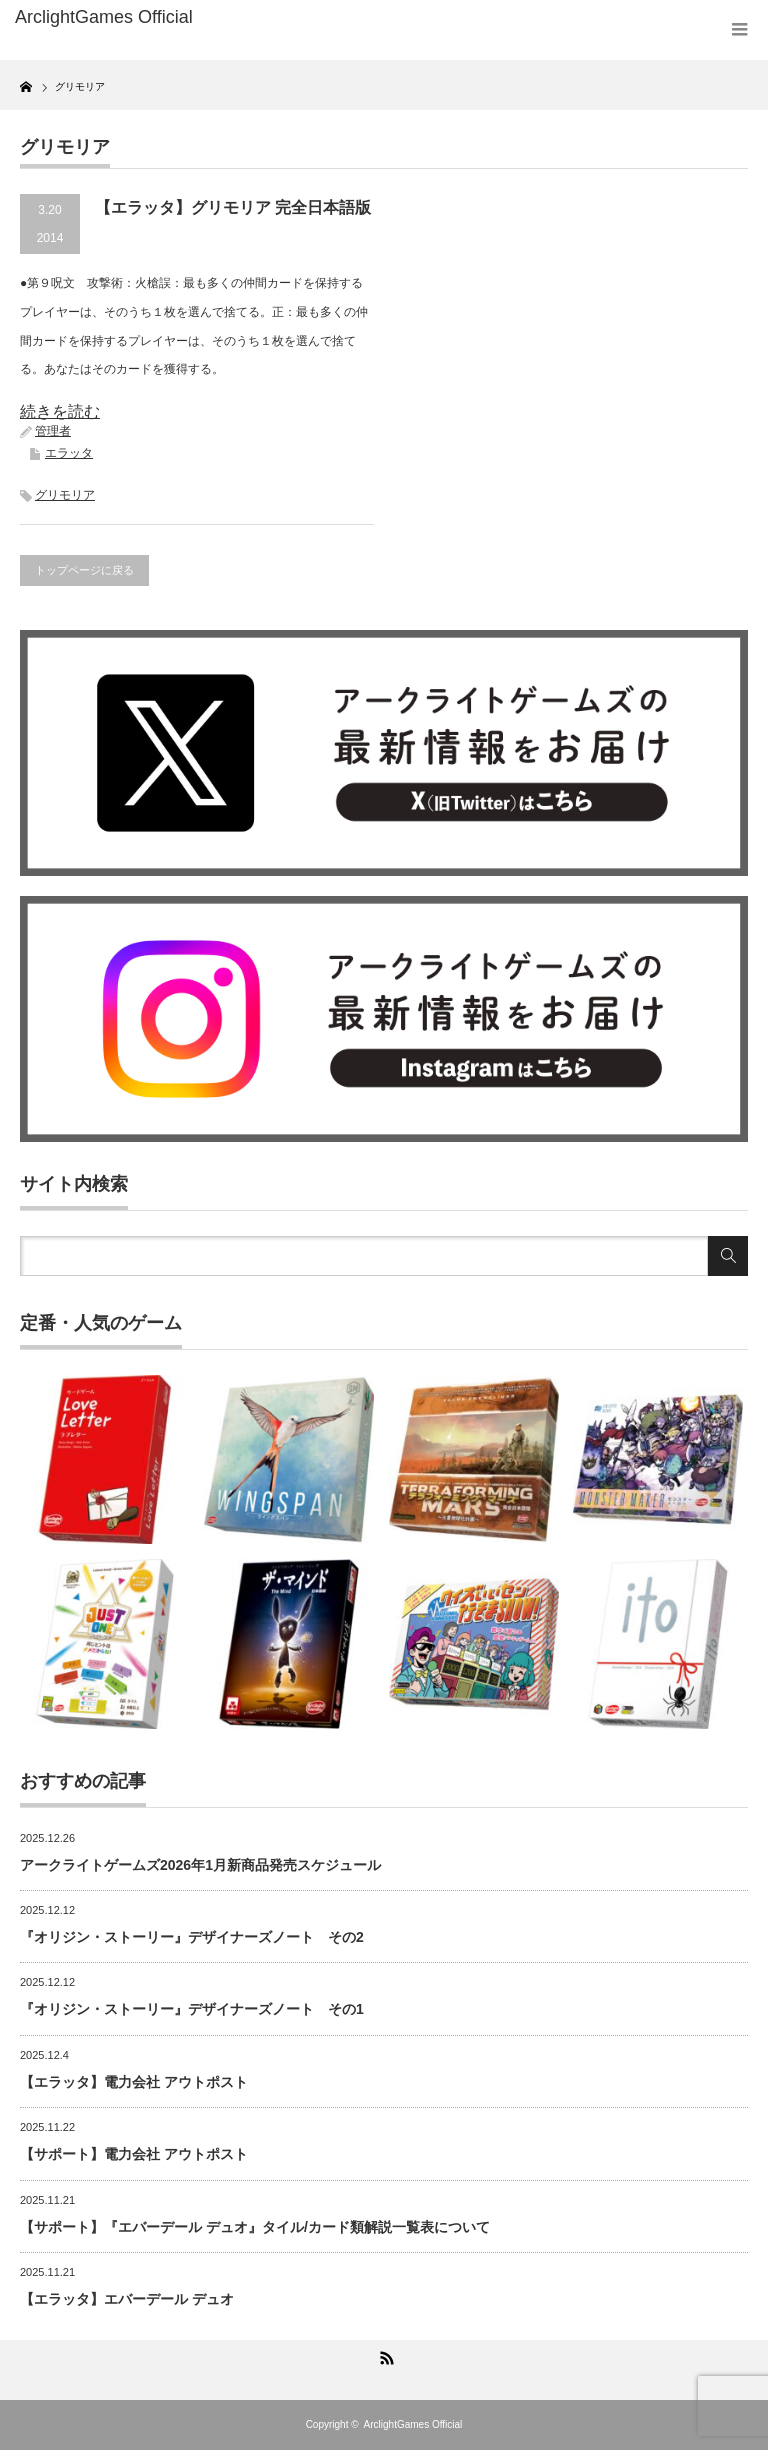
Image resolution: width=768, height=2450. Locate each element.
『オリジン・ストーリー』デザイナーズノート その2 (192, 1937)
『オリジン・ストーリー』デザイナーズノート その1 (192, 2009)
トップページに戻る (84, 570)
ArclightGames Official (413, 2424)
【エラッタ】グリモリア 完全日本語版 (233, 207)
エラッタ (69, 453)
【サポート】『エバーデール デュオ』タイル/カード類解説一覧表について (255, 2227)
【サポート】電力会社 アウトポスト (134, 2154)
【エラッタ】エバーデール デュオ (127, 2299)
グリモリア (65, 495)
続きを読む (60, 411)
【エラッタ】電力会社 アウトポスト (134, 2082)
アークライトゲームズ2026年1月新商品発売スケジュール (200, 1865)
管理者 (53, 431)
